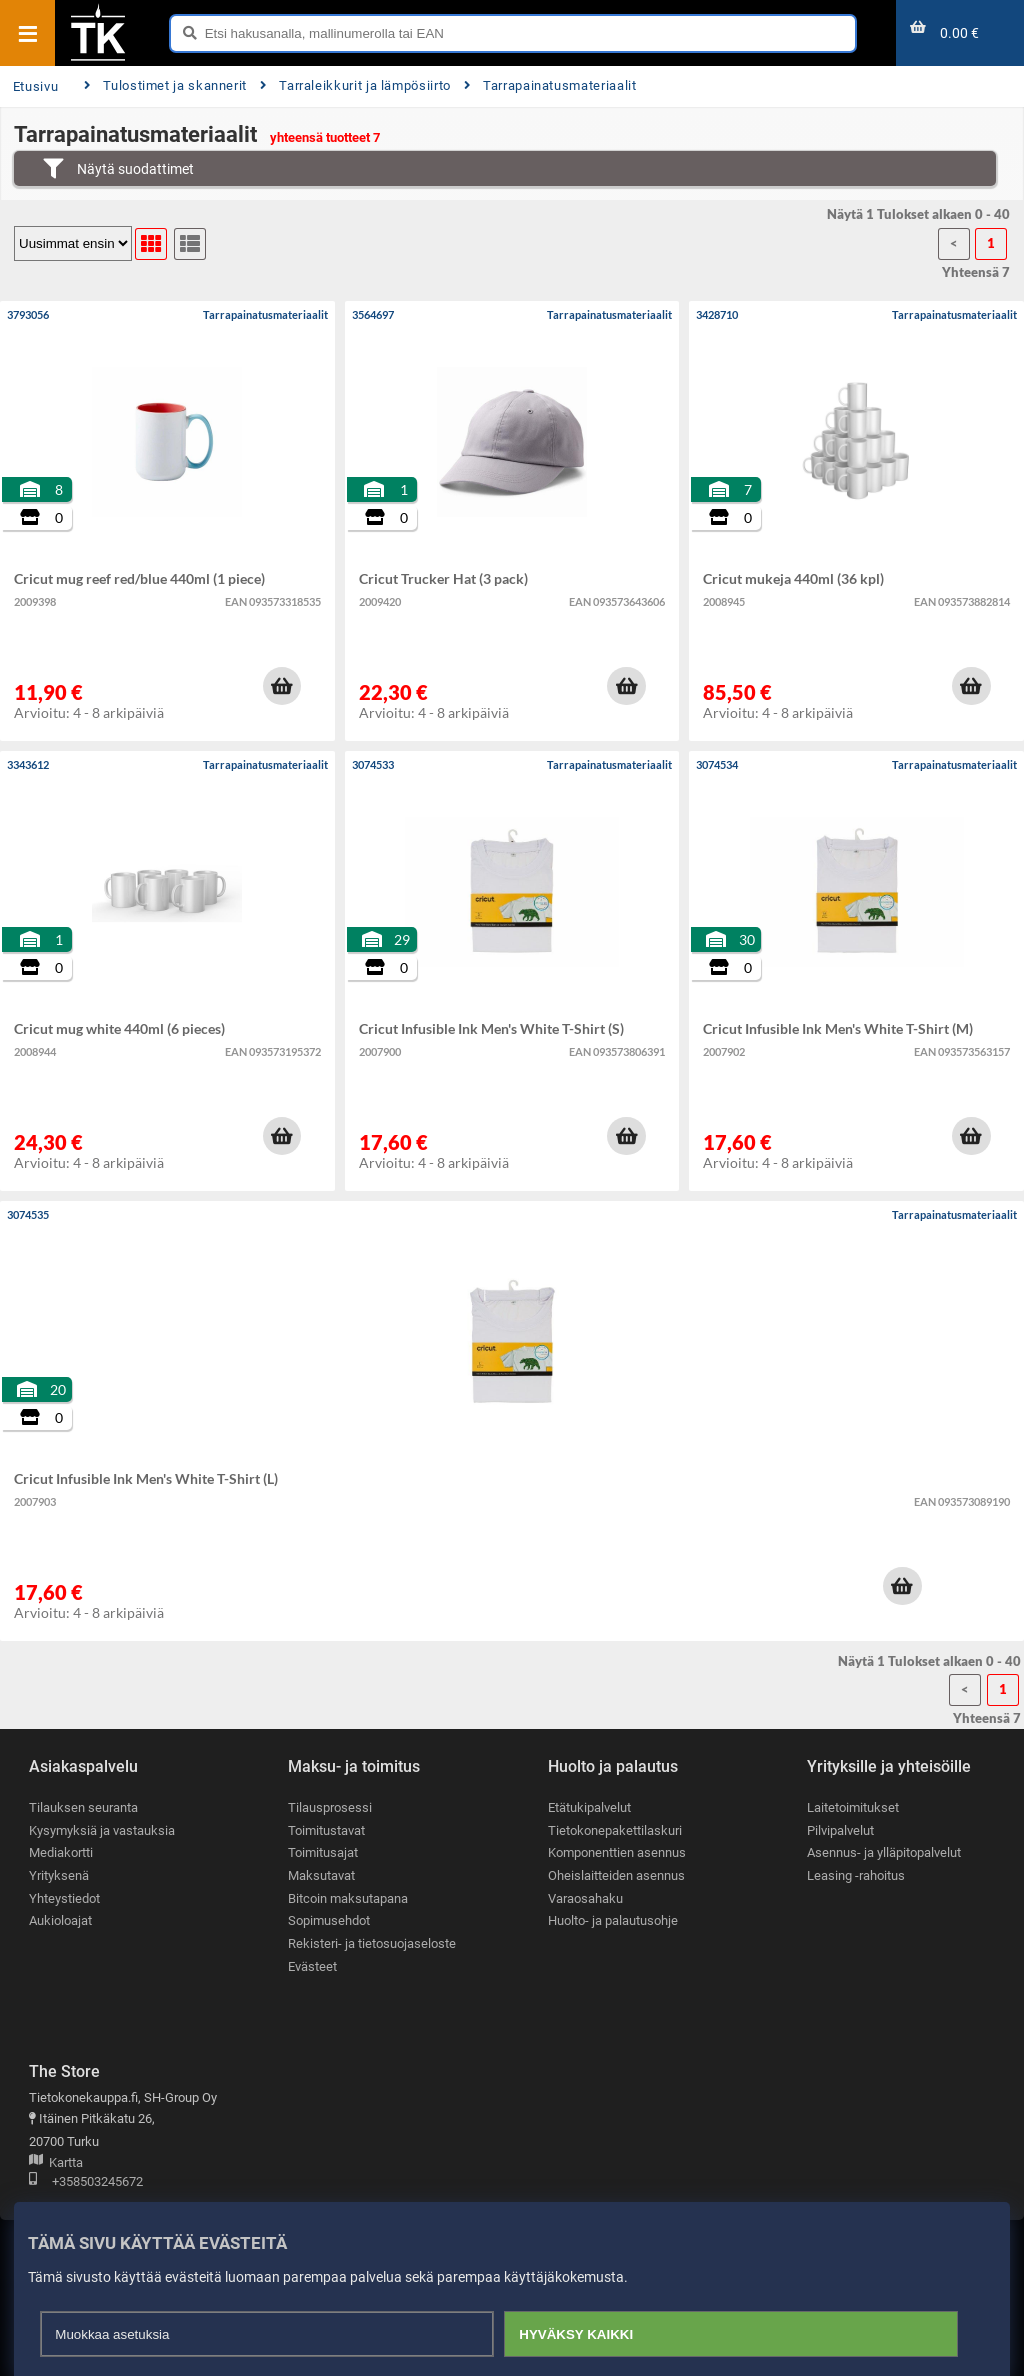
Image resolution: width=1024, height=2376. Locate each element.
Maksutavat (321, 1875)
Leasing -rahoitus (856, 1875)
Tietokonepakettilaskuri (615, 1830)
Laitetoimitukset (853, 1807)
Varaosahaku (585, 1898)
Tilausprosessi (330, 1807)
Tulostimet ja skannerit (165, 85)
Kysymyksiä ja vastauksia (102, 1830)
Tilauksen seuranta (83, 1807)
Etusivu (35, 86)
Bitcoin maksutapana (348, 1898)
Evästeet (312, 1966)
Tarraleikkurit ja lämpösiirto (355, 85)
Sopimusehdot (329, 1920)
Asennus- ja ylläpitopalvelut (884, 1852)
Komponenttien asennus (617, 1852)
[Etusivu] (98, 59)
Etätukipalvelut (589, 1807)
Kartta (56, 2163)
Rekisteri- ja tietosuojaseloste (372, 1943)
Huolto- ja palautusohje (613, 1920)
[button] (282, 686)
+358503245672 (86, 2182)
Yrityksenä (59, 1875)
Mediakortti (61, 1852)
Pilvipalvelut (840, 1830)
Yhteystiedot (64, 1898)
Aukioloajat (60, 1920)
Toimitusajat (323, 1852)
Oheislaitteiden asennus (616, 1875)
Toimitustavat (326, 1830)
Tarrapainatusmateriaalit (550, 85)
